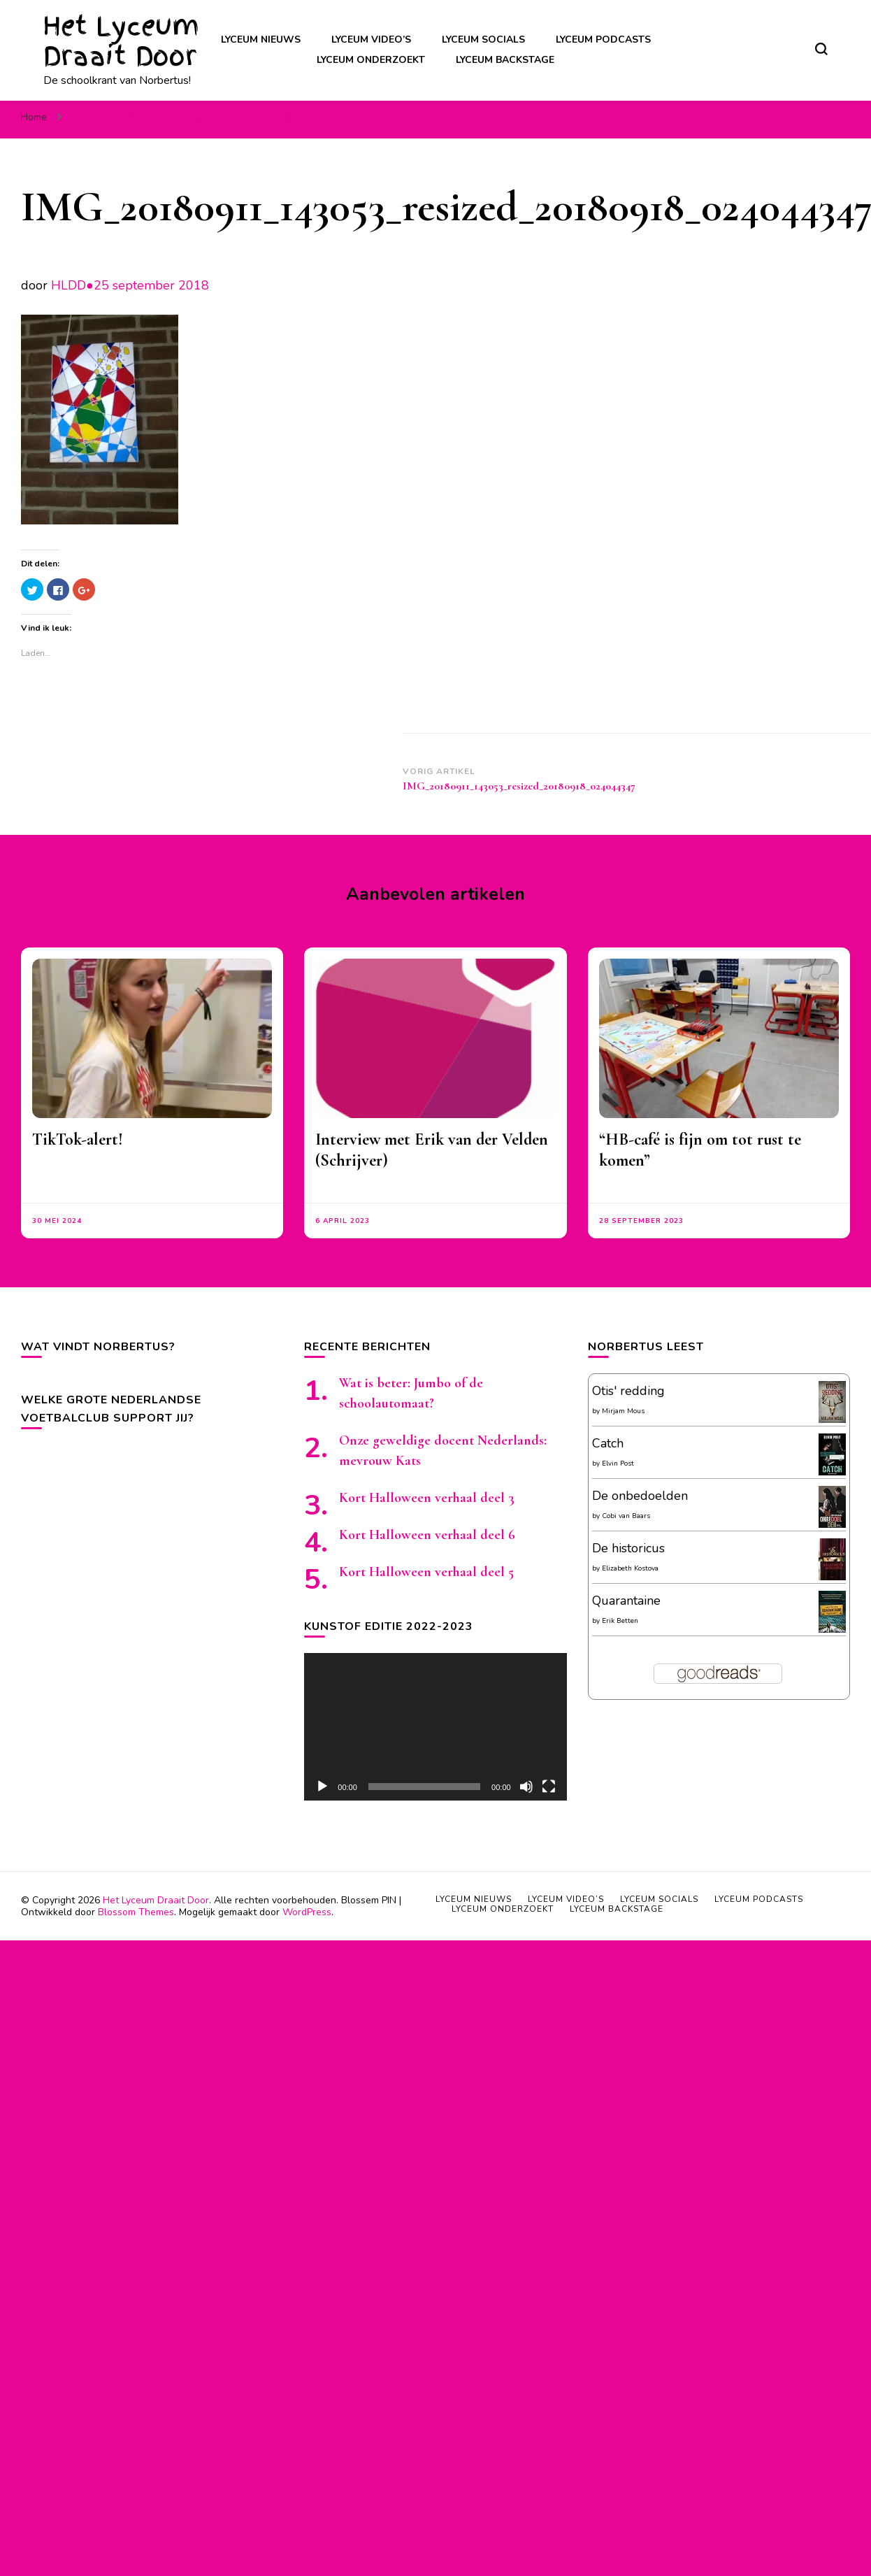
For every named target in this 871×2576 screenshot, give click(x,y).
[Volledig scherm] (549, 1787)
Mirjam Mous (623, 1411)
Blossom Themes (136, 1912)
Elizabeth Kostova (630, 1568)
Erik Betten (620, 1621)
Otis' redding (628, 1390)
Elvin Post (618, 1463)
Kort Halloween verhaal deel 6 (427, 1534)
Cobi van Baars (626, 1516)
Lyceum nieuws (261, 39)
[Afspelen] (322, 1787)
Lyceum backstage (505, 59)
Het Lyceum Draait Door (121, 41)
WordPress (306, 1912)
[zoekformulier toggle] (821, 49)
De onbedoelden (640, 1495)
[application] (435, 1727)
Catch (608, 1443)
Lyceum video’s (371, 39)
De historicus (628, 1548)
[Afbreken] (526, 1787)
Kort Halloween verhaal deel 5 (426, 1572)
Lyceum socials (483, 39)
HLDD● (72, 285)
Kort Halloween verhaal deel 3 (426, 1497)
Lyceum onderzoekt (371, 59)
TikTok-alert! (77, 1139)
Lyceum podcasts (603, 39)
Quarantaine (626, 1600)
